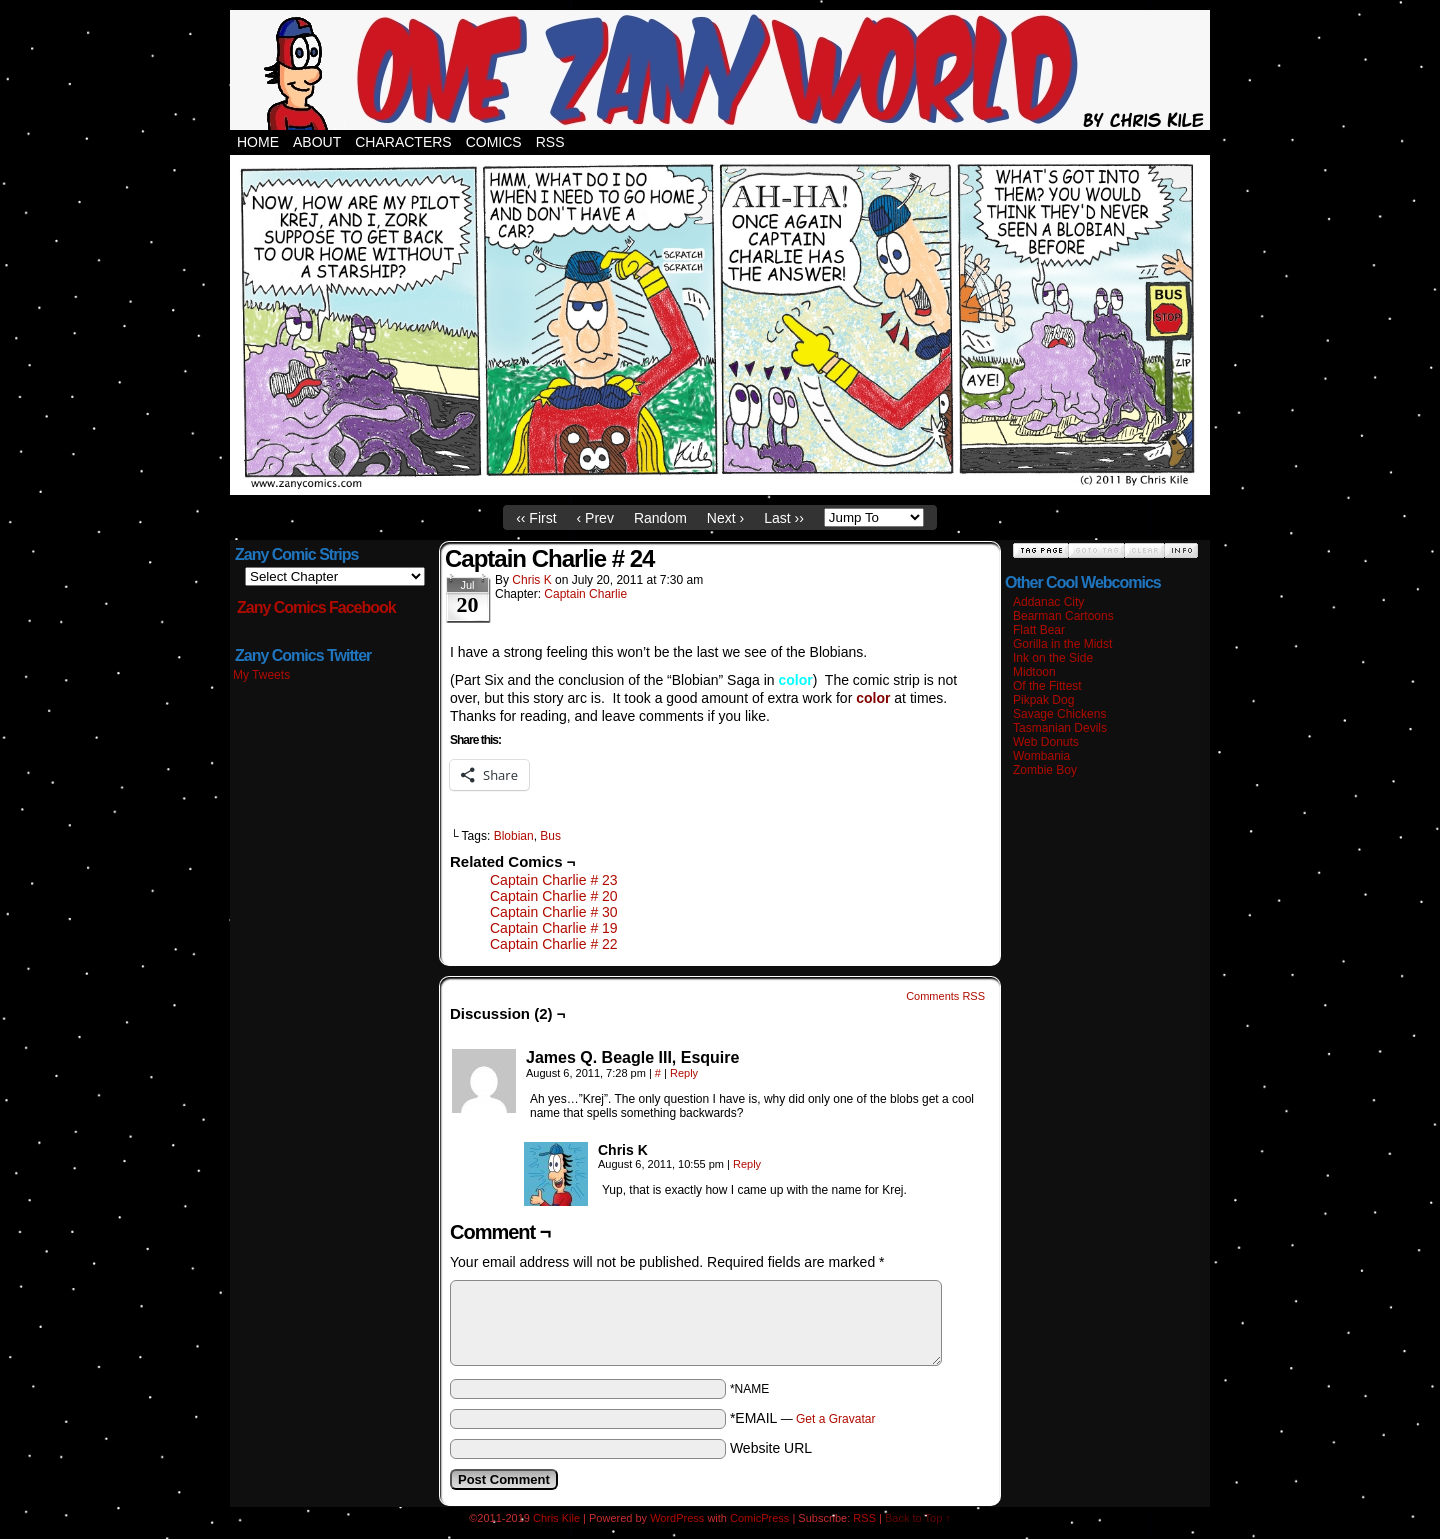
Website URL (771, 1448)
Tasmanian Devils (1060, 728)
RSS (550, 142)
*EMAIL (803, 1418)
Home (258, 142)
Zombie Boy (1045, 770)
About (317, 142)
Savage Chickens (1059, 714)
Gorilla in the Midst (1062, 644)
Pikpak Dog (1043, 700)
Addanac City (1048, 602)
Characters (403, 142)
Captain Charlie (585, 594)
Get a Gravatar (835, 1419)
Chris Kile (556, 1518)
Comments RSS (945, 996)
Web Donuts (1046, 742)
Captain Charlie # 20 (554, 896)
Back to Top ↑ (918, 1518)
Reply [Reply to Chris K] (747, 1164)
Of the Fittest (1047, 686)
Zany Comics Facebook (316, 607)
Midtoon (1034, 672)
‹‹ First (536, 518)
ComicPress (759, 1518)
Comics (494, 142)
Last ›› (784, 518)
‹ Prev (595, 518)
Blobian (514, 836)
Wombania (1041, 756)
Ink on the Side (1053, 658)
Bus (550, 836)
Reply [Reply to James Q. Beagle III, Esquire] (684, 1073)
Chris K (531, 580)
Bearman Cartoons (1063, 616)
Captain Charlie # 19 (554, 928)
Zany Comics (720, 70)
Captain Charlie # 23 (554, 880)
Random (660, 518)
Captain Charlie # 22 (554, 944)
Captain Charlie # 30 (554, 912)
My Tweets (261, 675)
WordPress (677, 1518)
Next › (725, 518)
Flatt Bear (1039, 630)
